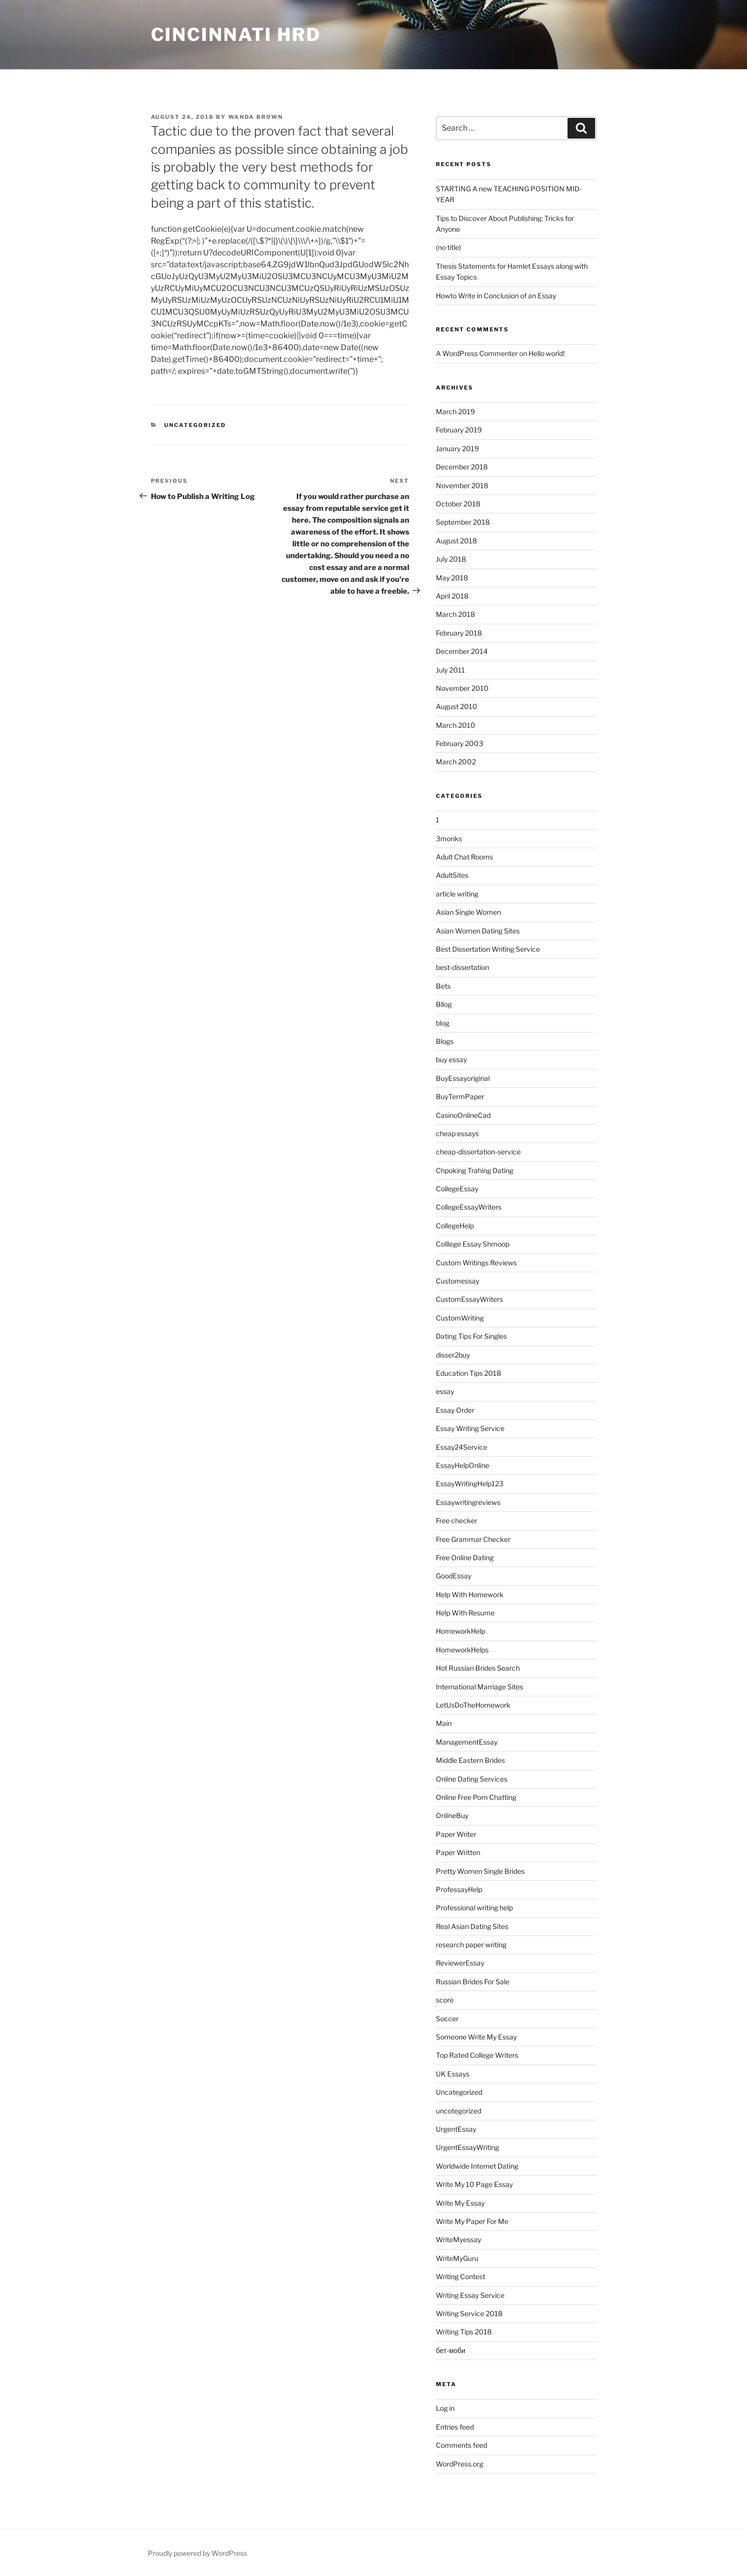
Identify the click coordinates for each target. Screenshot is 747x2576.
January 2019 (457, 448)
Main (444, 1723)
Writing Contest (460, 2276)
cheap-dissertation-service (478, 1151)
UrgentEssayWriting (467, 2147)
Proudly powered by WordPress (197, 2553)
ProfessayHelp (459, 1889)
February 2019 (459, 430)
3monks (449, 838)
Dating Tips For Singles (471, 1336)
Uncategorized (195, 425)
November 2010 (462, 688)
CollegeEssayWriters (468, 1207)
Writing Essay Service (470, 2295)
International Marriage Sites (479, 1686)
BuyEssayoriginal (463, 1078)
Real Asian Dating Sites (472, 1926)
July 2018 (451, 559)
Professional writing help (474, 1907)
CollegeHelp (455, 1225)
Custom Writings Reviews (476, 1262)
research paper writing (471, 1944)
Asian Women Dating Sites (478, 931)
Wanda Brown (256, 116)
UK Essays (452, 2074)
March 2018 (455, 614)
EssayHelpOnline (462, 1465)
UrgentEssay (456, 2129)
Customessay (457, 1281)
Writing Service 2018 (469, 2313)
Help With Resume (465, 1613)
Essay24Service (461, 1447)
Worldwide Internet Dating (477, 2166)
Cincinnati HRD (236, 34)
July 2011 (450, 670)
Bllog (444, 1004)
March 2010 (455, 725)
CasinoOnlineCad (463, 1115)
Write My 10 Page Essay (474, 2184)
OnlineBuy (452, 1815)
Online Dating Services (471, 1779)
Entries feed (455, 2427)
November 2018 (462, 485)
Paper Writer (456, 1834)
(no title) (448, 247)
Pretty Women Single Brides (480, 1871)
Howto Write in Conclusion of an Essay (496, 295)
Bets (443, 986)
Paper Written (458, 1852)
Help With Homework (469, 1594)
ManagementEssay (467, 1742)
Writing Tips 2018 (464, 2331)
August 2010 (456, 706)
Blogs (445, 1041)
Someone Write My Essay (476, 2037)
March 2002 (456, 761)
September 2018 (463, 522)
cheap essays (457, 1133)
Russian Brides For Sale (472, 1981)
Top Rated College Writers (477, 2055)
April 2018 (452, 596)
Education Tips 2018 (468, 1373)
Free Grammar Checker (473, 1539)
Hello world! (547, 353)
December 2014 (462, 651)
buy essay (451, 1059)
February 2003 (459, 743)
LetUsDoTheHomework (473, 1705)
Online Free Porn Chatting (476, 1797)
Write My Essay (460, 2203)
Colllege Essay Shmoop (472, 1244)
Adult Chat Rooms (464, 857)
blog (442, 1023)
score (445, 2000)
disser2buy (453, 1355)
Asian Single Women (468, 912)
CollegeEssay (457, 1188)
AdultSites (452, 875)
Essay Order (455, 1410)
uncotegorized (458, 2111)
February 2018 (459, 633)
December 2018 (462, 467)
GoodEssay (453, 1576)
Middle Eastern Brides (470, 1760)
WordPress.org (459, 2464)
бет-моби (450, 2350)
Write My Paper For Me (472, 2221)
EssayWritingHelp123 (469, 1483)
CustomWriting (460, 1318)
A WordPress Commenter (477, 353)
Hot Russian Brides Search (478, 1668)
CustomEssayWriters (469, 1299)
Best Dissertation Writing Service (488, 949)
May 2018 (452, 577)
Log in (445, 2408)
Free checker (456, 1520)
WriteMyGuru (457, 2258)
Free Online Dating (465, 1557)
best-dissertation (462, 967)
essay (445, 1391)
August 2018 (456, 541)
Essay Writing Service (470, 1428)
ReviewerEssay (460, 1963)
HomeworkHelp (460, 1631)
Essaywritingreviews (468, 1502)
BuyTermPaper (460, 1096)
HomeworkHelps (462, 1650)
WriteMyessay (458, 2239)
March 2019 (455, 411)
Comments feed (461, 2445)
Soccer (447, 2018)
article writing (457, 894)
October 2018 (458, 504)
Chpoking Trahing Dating (474, 1170)
